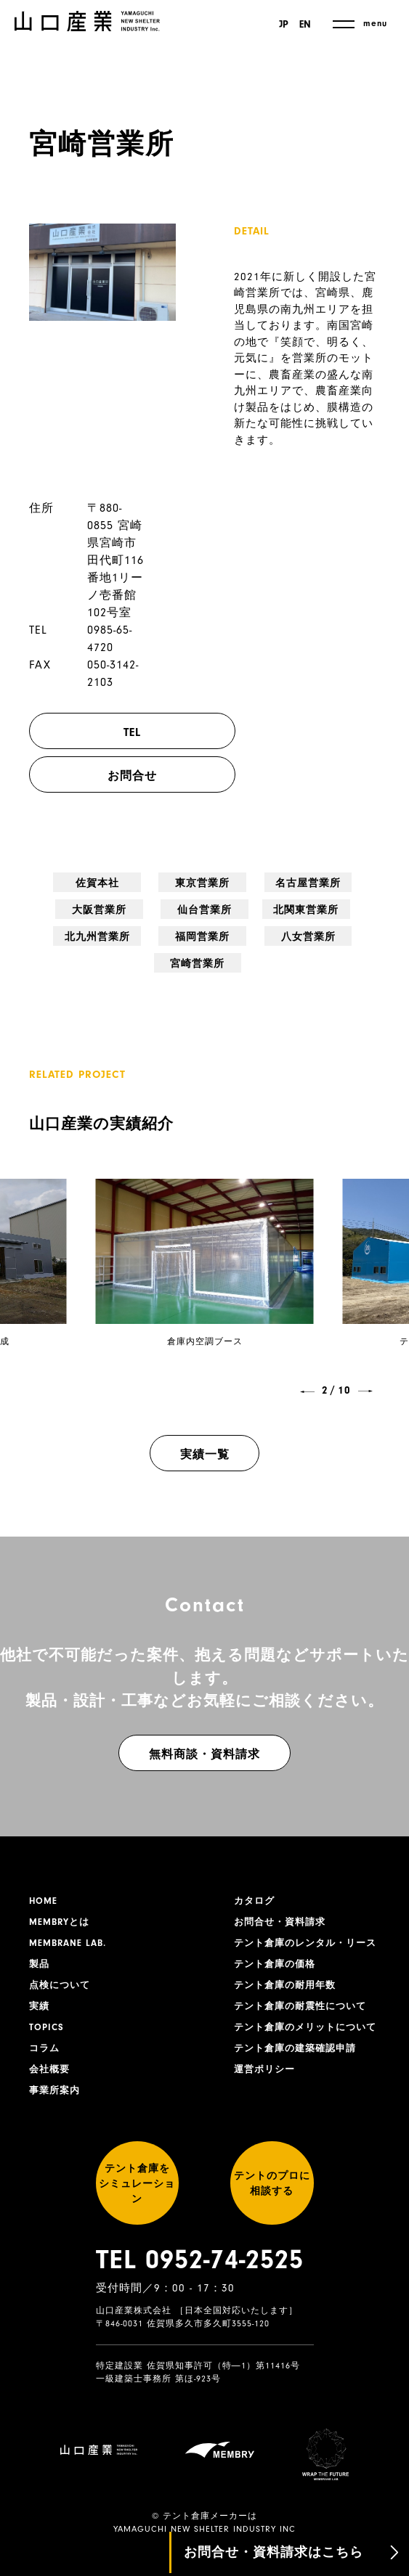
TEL (146, 732)
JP (281, 24)
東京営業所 (132, 883)
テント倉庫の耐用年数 (288, 1984)
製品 (40, 1946)
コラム (45, 2036)
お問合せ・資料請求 (283, 1901)
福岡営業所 (204, 925)
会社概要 (51, 2058)
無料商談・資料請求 (204, 1731)
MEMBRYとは (61, 1901)
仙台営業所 (349, 883)
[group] (205, 1247)
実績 (40, 1991)
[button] (307, 1368)
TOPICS (47, 2013)
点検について (61, 1968)
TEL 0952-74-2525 (200, 2277)
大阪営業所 (277, 883)
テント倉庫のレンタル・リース (305, 1931)
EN (305, 24)
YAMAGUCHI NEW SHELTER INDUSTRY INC (204, 2511)
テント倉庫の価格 (277, 1961)
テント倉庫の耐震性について (305, 2006)
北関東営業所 (60, 933)
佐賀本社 (59, 883)
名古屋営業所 (204, 891)
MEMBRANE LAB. (71, 1923)
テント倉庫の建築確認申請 (299, 2066)
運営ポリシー (266, 2089)
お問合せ (146, 775)
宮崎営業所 (349, 925)
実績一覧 (205, 1431)
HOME (44, 1878)
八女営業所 (277, 925)
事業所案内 (56, 2081)
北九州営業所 (132, 933)
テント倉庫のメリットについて (305, 2036)
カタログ (256, 1878)
